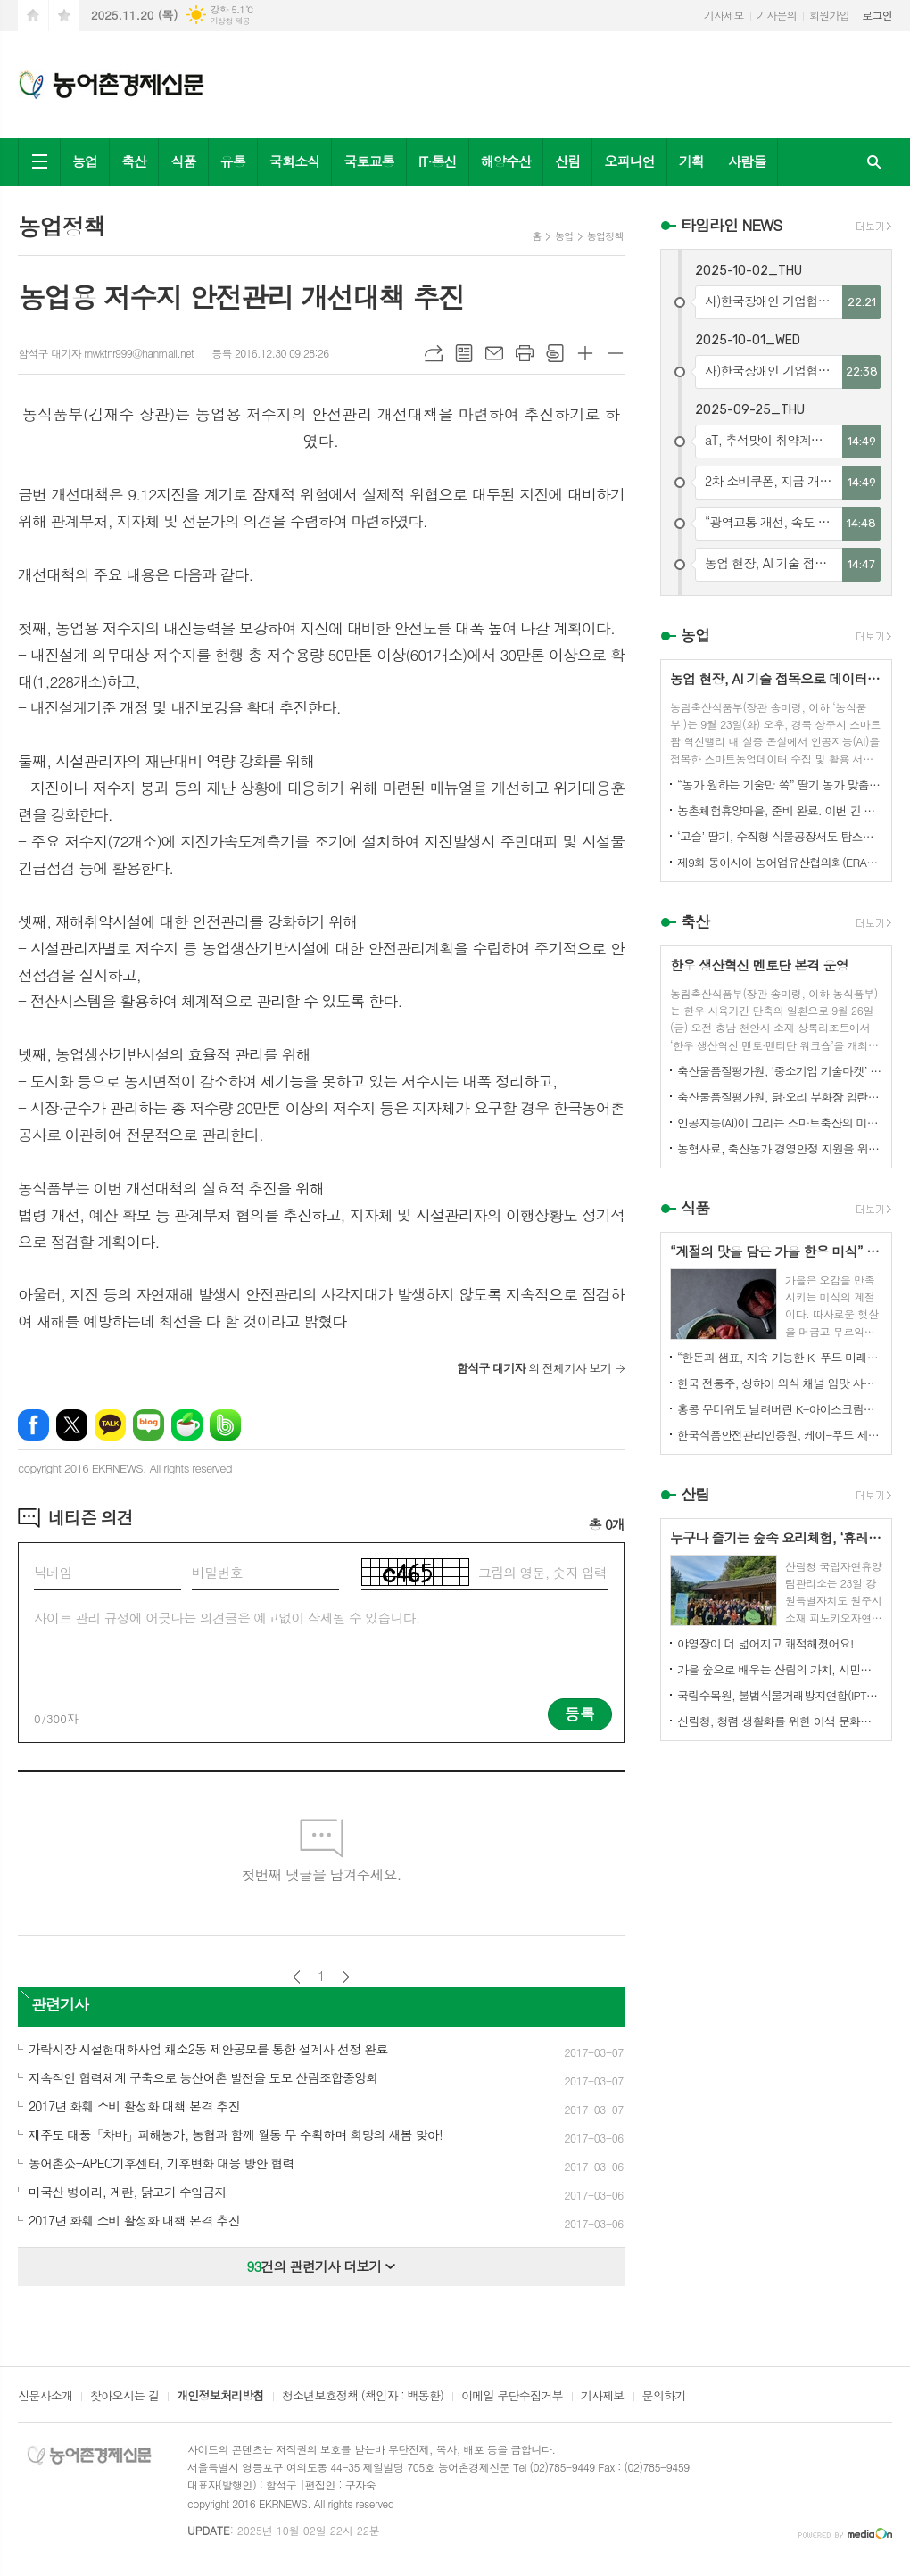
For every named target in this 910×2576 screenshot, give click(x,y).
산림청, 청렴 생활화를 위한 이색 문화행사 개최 (779, 1721)
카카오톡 (110, 1425)
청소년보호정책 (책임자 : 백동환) (362, 2397)
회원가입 (829, 14)
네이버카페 (187, 1425)
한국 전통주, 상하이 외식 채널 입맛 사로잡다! (779, 1383)
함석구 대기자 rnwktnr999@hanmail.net (106, 352)
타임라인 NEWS (731, 224)
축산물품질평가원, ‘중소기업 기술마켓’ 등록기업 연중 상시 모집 (779, 1070)
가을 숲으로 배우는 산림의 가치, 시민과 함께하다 (779, 1669)
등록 (580, 1713)
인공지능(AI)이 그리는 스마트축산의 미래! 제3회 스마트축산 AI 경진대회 (779, 1122)
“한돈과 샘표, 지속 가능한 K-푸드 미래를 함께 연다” (779, 1357)
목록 (464, 353)
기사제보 (724, 14)
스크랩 (555, 353)
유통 (232, 161)
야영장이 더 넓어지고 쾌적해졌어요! (765, 1643)
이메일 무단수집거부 (512, 2397)
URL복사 (434, 353)
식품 (182, 161)
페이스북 (33, 1425)
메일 (494, 353)
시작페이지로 (33, 15)
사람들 (746, 161)
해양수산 (506, 161)
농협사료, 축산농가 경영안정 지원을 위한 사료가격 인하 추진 (779, 1148)
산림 (567, 161)
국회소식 (294, 161)
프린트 (525, 353)
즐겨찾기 (64, 15)
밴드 (225, 1425)
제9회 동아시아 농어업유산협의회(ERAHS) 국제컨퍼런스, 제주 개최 (779, 862)
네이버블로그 (148, 1425)
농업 (84, 161)
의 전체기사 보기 (534, 1367)
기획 (691, 161)
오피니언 (629, 161)
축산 (133, 161)
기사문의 (777, 14)
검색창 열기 (874, 162)
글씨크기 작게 (616, 353)
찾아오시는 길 (124, 2397)
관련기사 (59, 2004)
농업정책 (605, 236)
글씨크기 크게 (585, 353)
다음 (345, 1977)
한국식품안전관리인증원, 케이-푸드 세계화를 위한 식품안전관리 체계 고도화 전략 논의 (779, 1434)
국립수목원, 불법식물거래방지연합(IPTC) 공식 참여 (779, 1695)
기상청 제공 (230, 21)
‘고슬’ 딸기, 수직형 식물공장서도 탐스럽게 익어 (779, 836)
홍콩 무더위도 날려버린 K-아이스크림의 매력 (779, 1408)
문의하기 (664, 2397)
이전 (296, 1977)
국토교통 (368, 161)
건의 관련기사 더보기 (321, 2266)
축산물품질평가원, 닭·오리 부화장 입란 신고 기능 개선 (779, 1096)
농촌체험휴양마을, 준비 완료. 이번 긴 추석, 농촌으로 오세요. (779, 810)
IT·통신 (437, 161)
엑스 (71, 1425)
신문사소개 (45, 2397)
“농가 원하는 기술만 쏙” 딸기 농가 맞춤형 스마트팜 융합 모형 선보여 (779, 784)
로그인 (877, 14)
